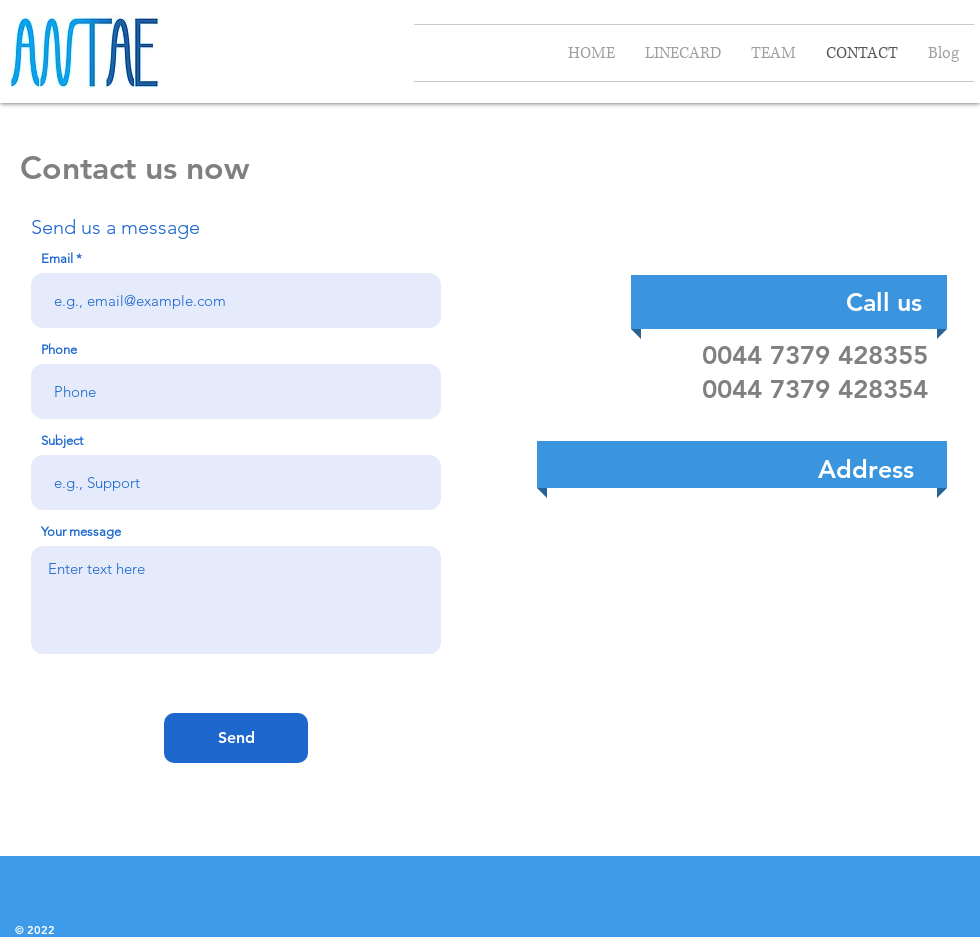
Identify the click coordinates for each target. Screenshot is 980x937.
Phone (59, 349)
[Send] (236, 738)
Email (57, 258)
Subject (62, 440)
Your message (81, 531)
